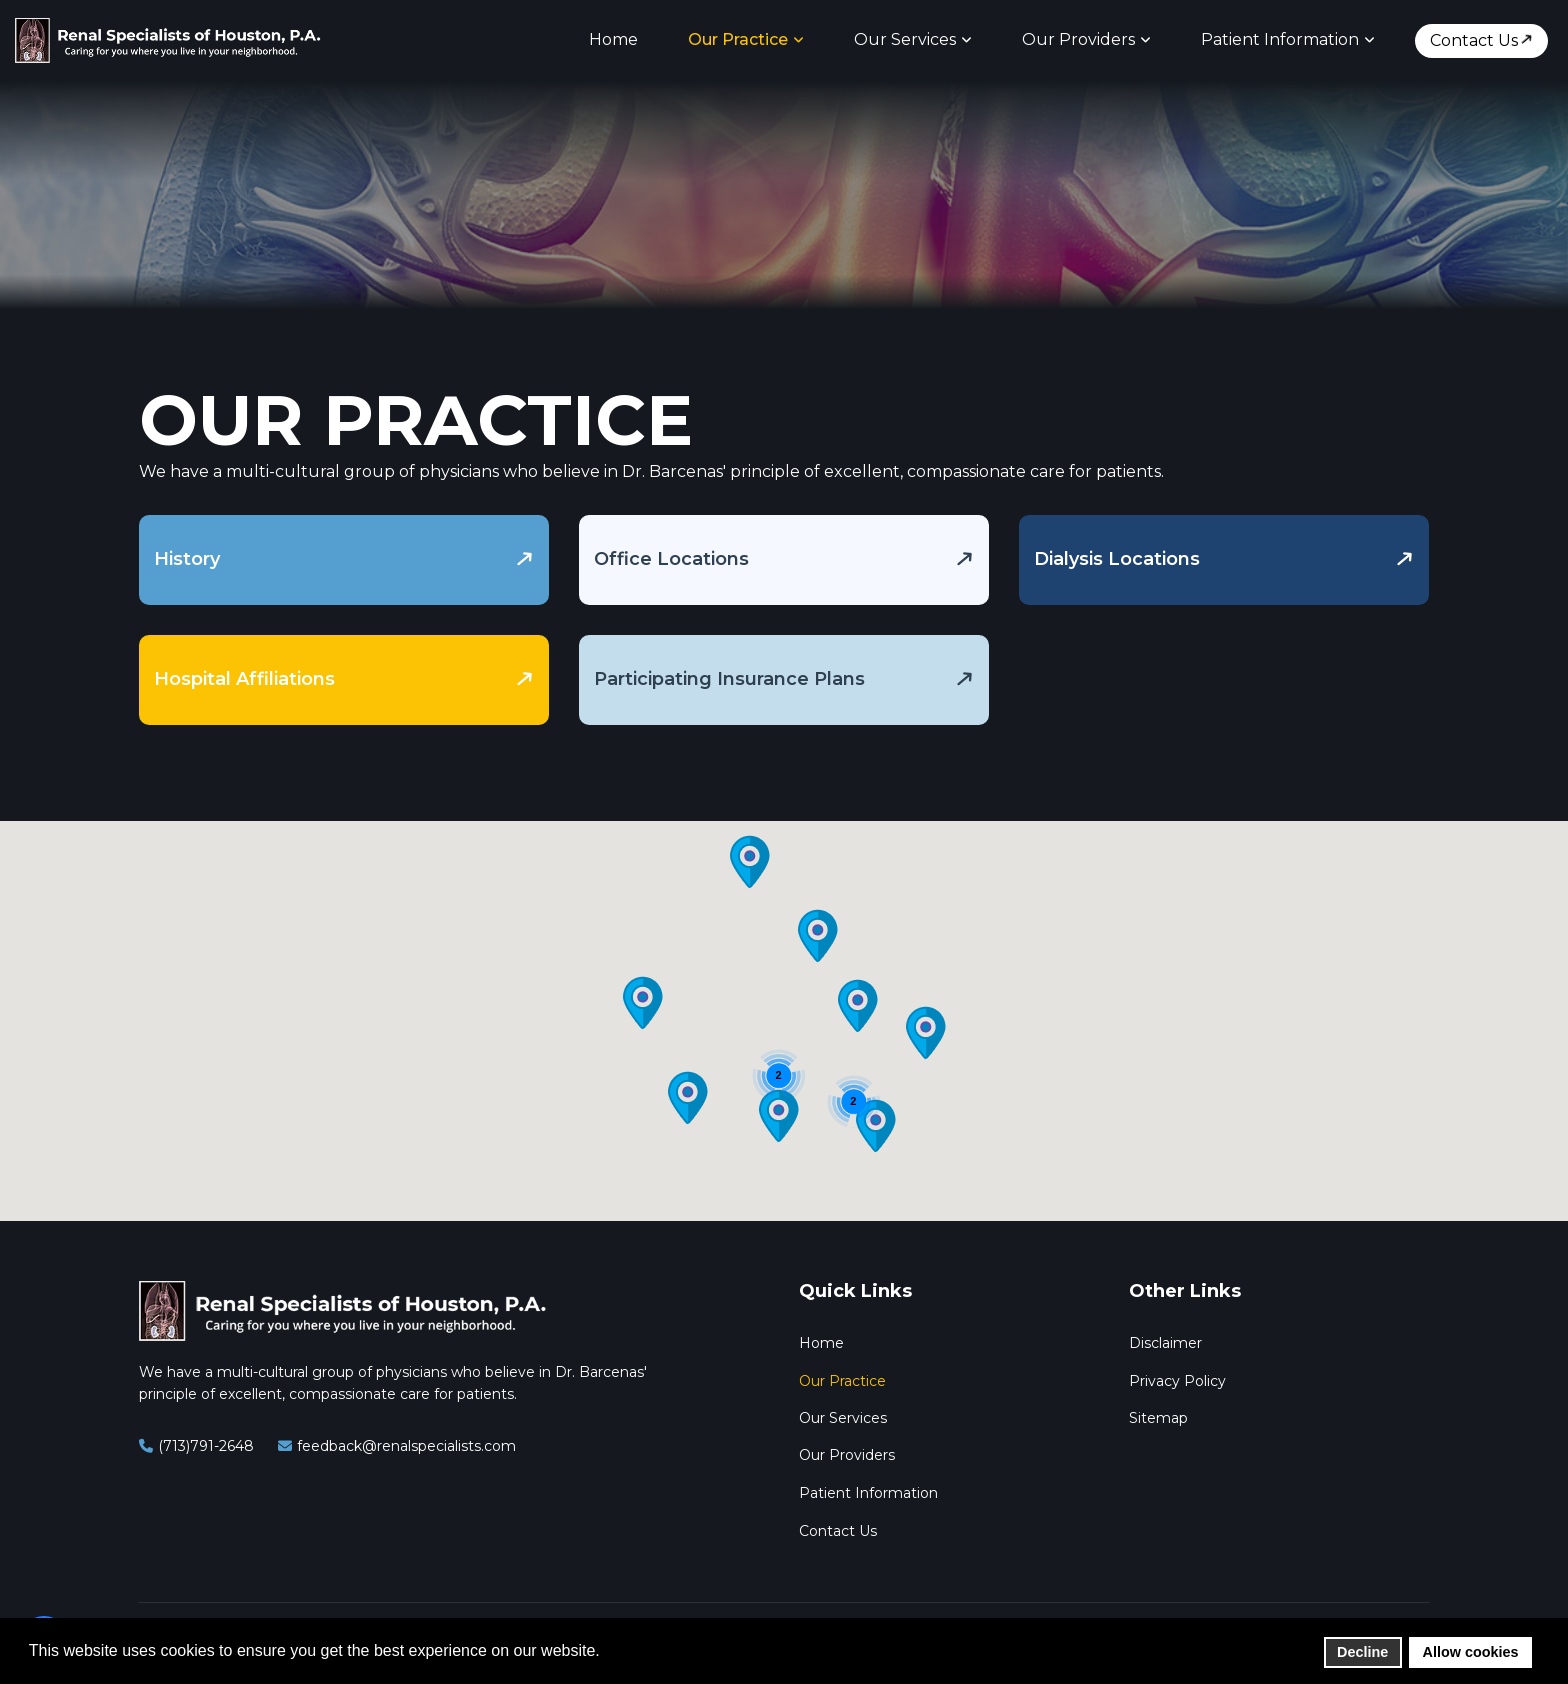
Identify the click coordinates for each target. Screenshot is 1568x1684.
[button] (926, 1033)
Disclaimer (1165, 1343)
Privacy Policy (1177, 1381)
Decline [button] (1362, 1652)
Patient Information (1280, 39)
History (187, 559)
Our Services (905, 39)
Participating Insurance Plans (729, 679)
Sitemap (1158, 1418)
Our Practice (738, 39)
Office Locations (671, 559)
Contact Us (1474, 40)
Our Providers (1078, 39)
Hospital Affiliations (244, 679)
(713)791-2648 (206, 1446)
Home (613, 39)
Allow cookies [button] (1471, 1652)
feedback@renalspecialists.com (406, 1446)
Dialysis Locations (1117, 559)
